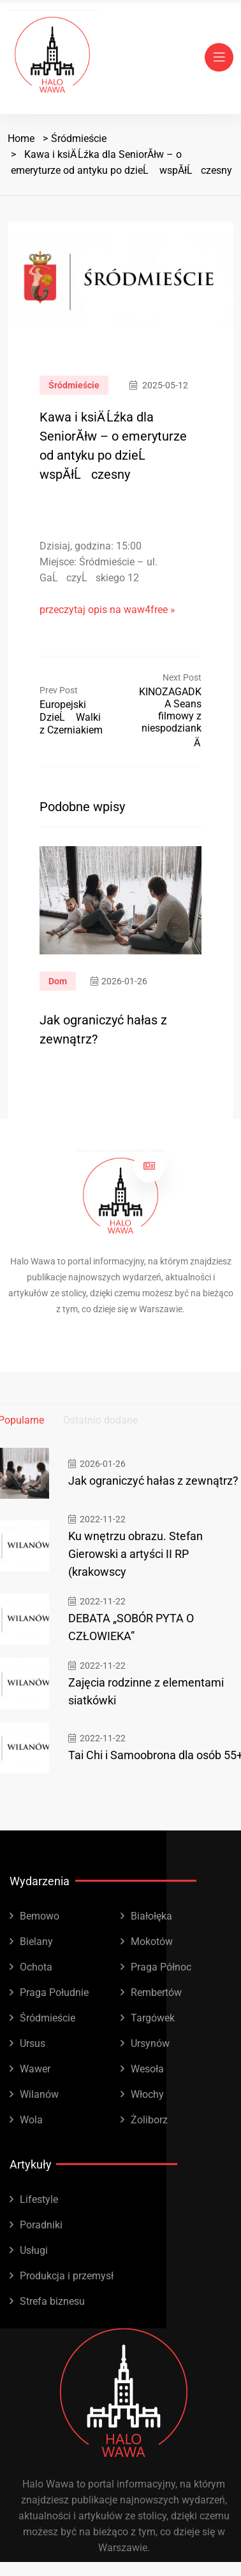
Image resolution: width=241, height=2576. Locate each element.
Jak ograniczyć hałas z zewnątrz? (153, 1480)
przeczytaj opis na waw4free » (107, 610)
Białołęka (151, 1916)
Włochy (147, 2094)
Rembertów (156, 1992)
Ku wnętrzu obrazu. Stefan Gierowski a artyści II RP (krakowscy (135, 1553)
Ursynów (150, 2043)
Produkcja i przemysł (66, 2276)
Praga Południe (54, 1992)
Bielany (36, 1942)
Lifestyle (39, 2199)
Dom (57, 981)
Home (21, 138)
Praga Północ (161, 1967)
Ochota (36, 1967)
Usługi (34, 2250)
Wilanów (39, 2094)
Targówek (153, 2018)
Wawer (35, 2069)
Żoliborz (149, 2120)
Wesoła (147, 2069)
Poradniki (41, 2225)
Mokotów (152, 1942)
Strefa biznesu (52, 2301)
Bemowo (39, 1916)
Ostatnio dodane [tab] (100, 1420)
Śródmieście (78, 138)
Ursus (32, 2043)
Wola (31, 2120)
